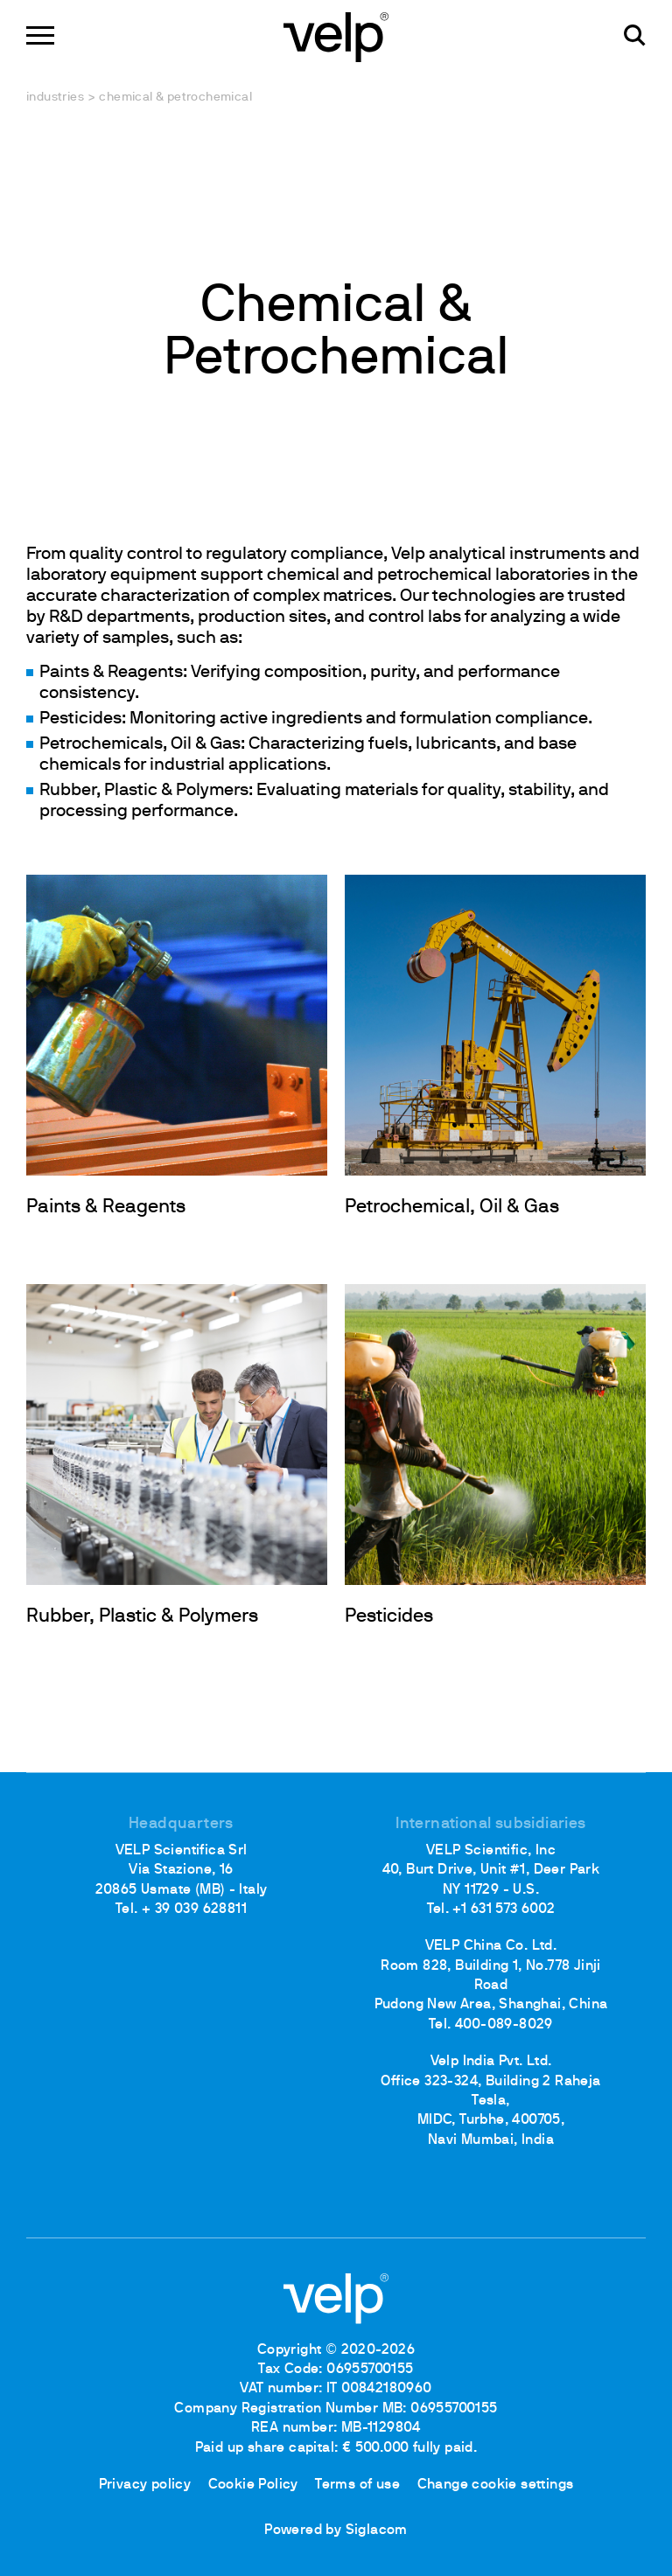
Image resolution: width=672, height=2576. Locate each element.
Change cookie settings (495, 2485)
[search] (635, 35)
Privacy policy (145, 2485)
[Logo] (336, 35)
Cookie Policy (253, 2485)
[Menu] (40, 35)
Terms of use (357, 2485)
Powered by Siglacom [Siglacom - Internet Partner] (336, 2530)
